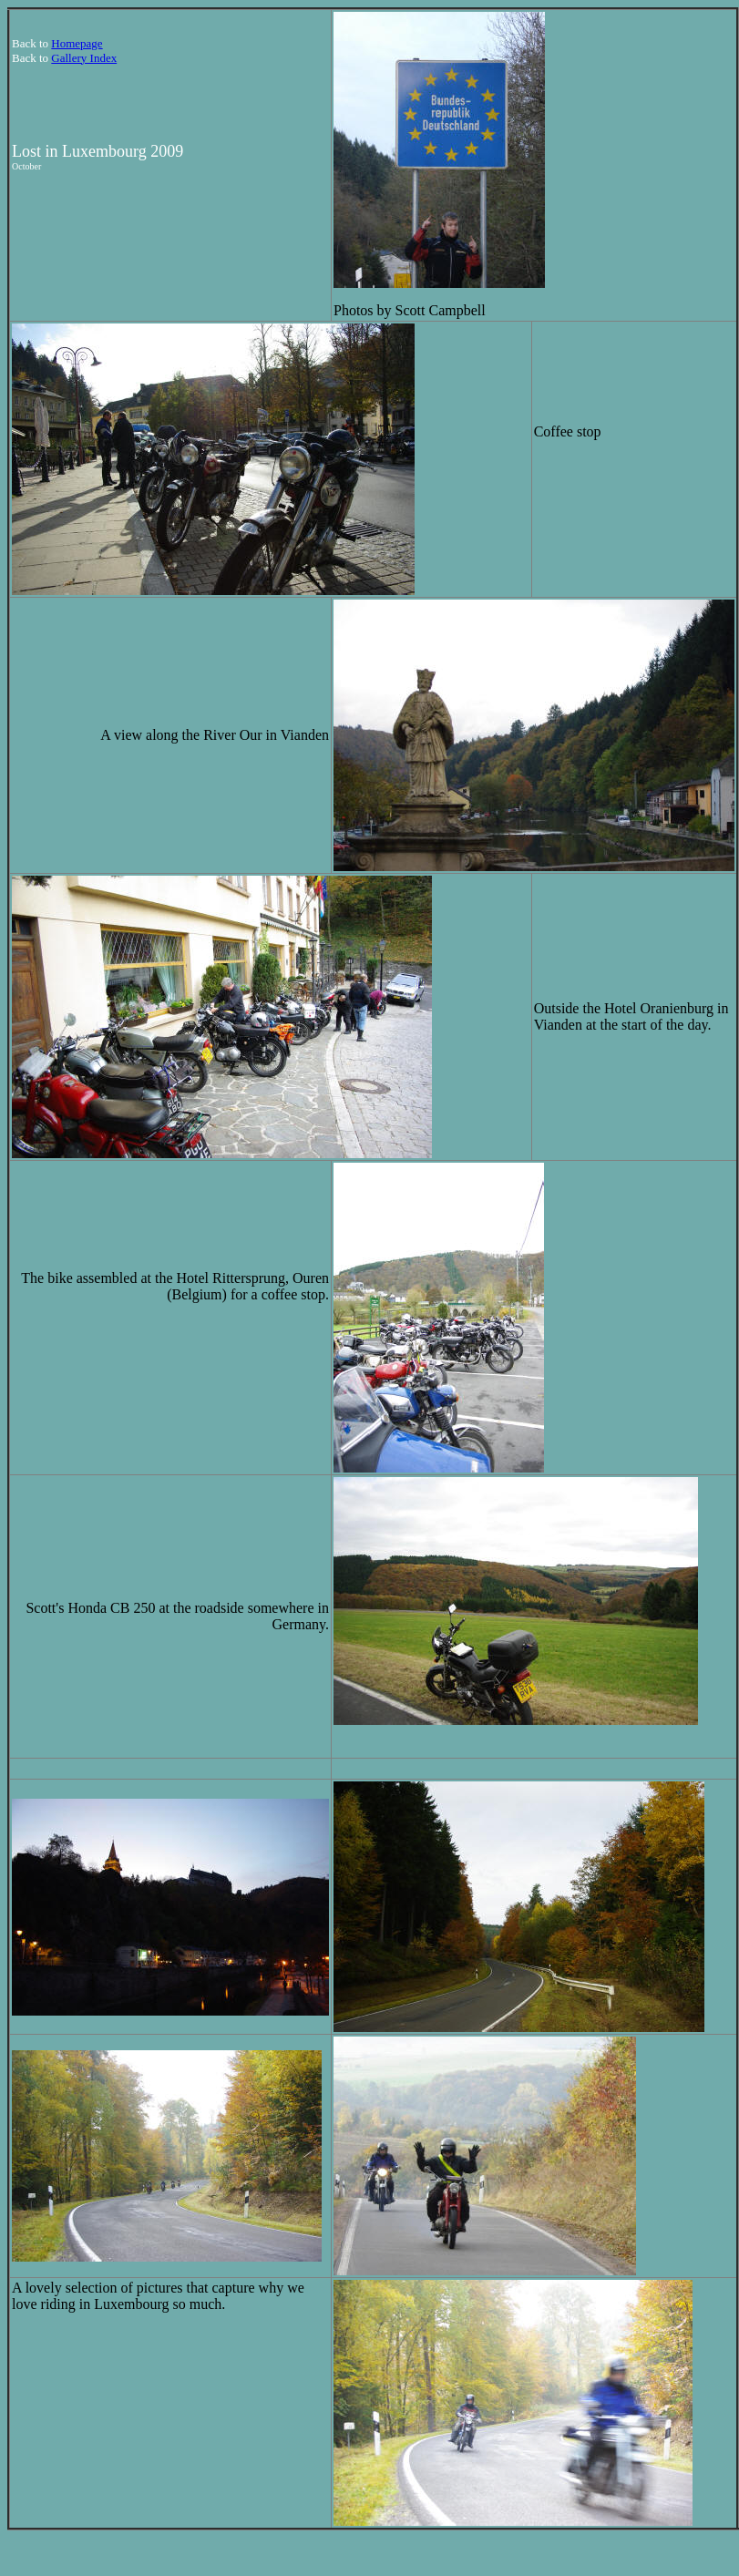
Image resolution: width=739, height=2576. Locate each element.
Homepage (76, 43)
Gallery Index (84, 58)
